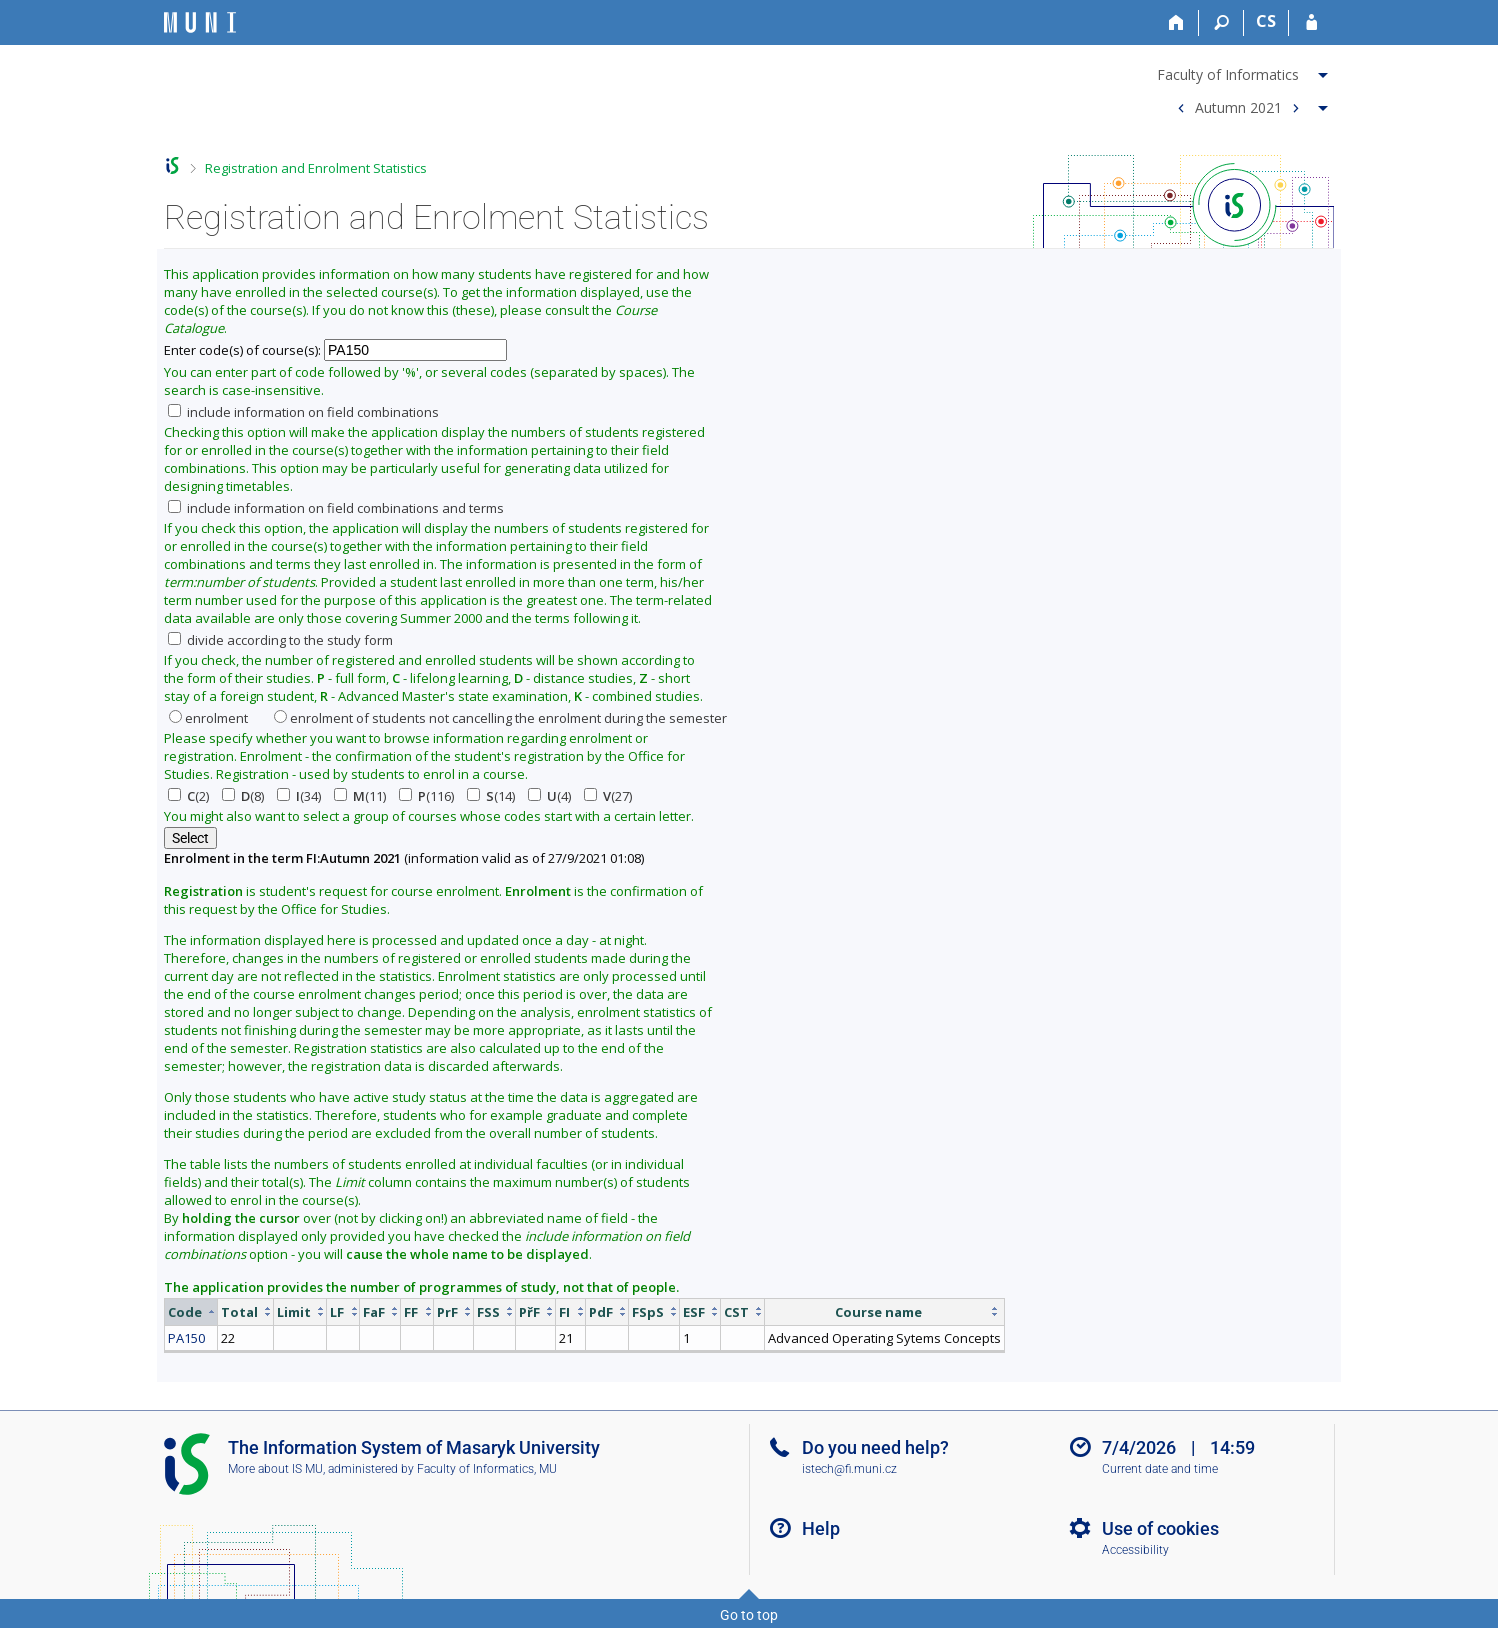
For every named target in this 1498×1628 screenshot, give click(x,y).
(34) (299, 796)
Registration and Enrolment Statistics (316, 168)
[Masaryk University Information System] (200, 22)
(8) (243, 796)
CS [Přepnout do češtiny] (1266, 21)
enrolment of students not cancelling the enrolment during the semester (500, 718)
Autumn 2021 (1238, 106)
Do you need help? (875, 1447)
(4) (549, 796)
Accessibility (1135, 1550)
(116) (426, 796)
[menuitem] (1245, 71)
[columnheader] (191, 1311)
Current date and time (1160, 1469)
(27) (608, 796)
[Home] (1176, 23)
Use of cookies (1160, 1528)
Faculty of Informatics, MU (487, 1469)
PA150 (186, 1338)
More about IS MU (275, 1469)
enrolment (208, 718)
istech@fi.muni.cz (849, 1469)
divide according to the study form (280, 640)
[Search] (1221, 23)
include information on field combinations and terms (336, 508)
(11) (360, 796)
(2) (188, 796)
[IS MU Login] (1311, 23)
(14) (491, 796)
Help (821, 1528)
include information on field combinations (303, 412)
